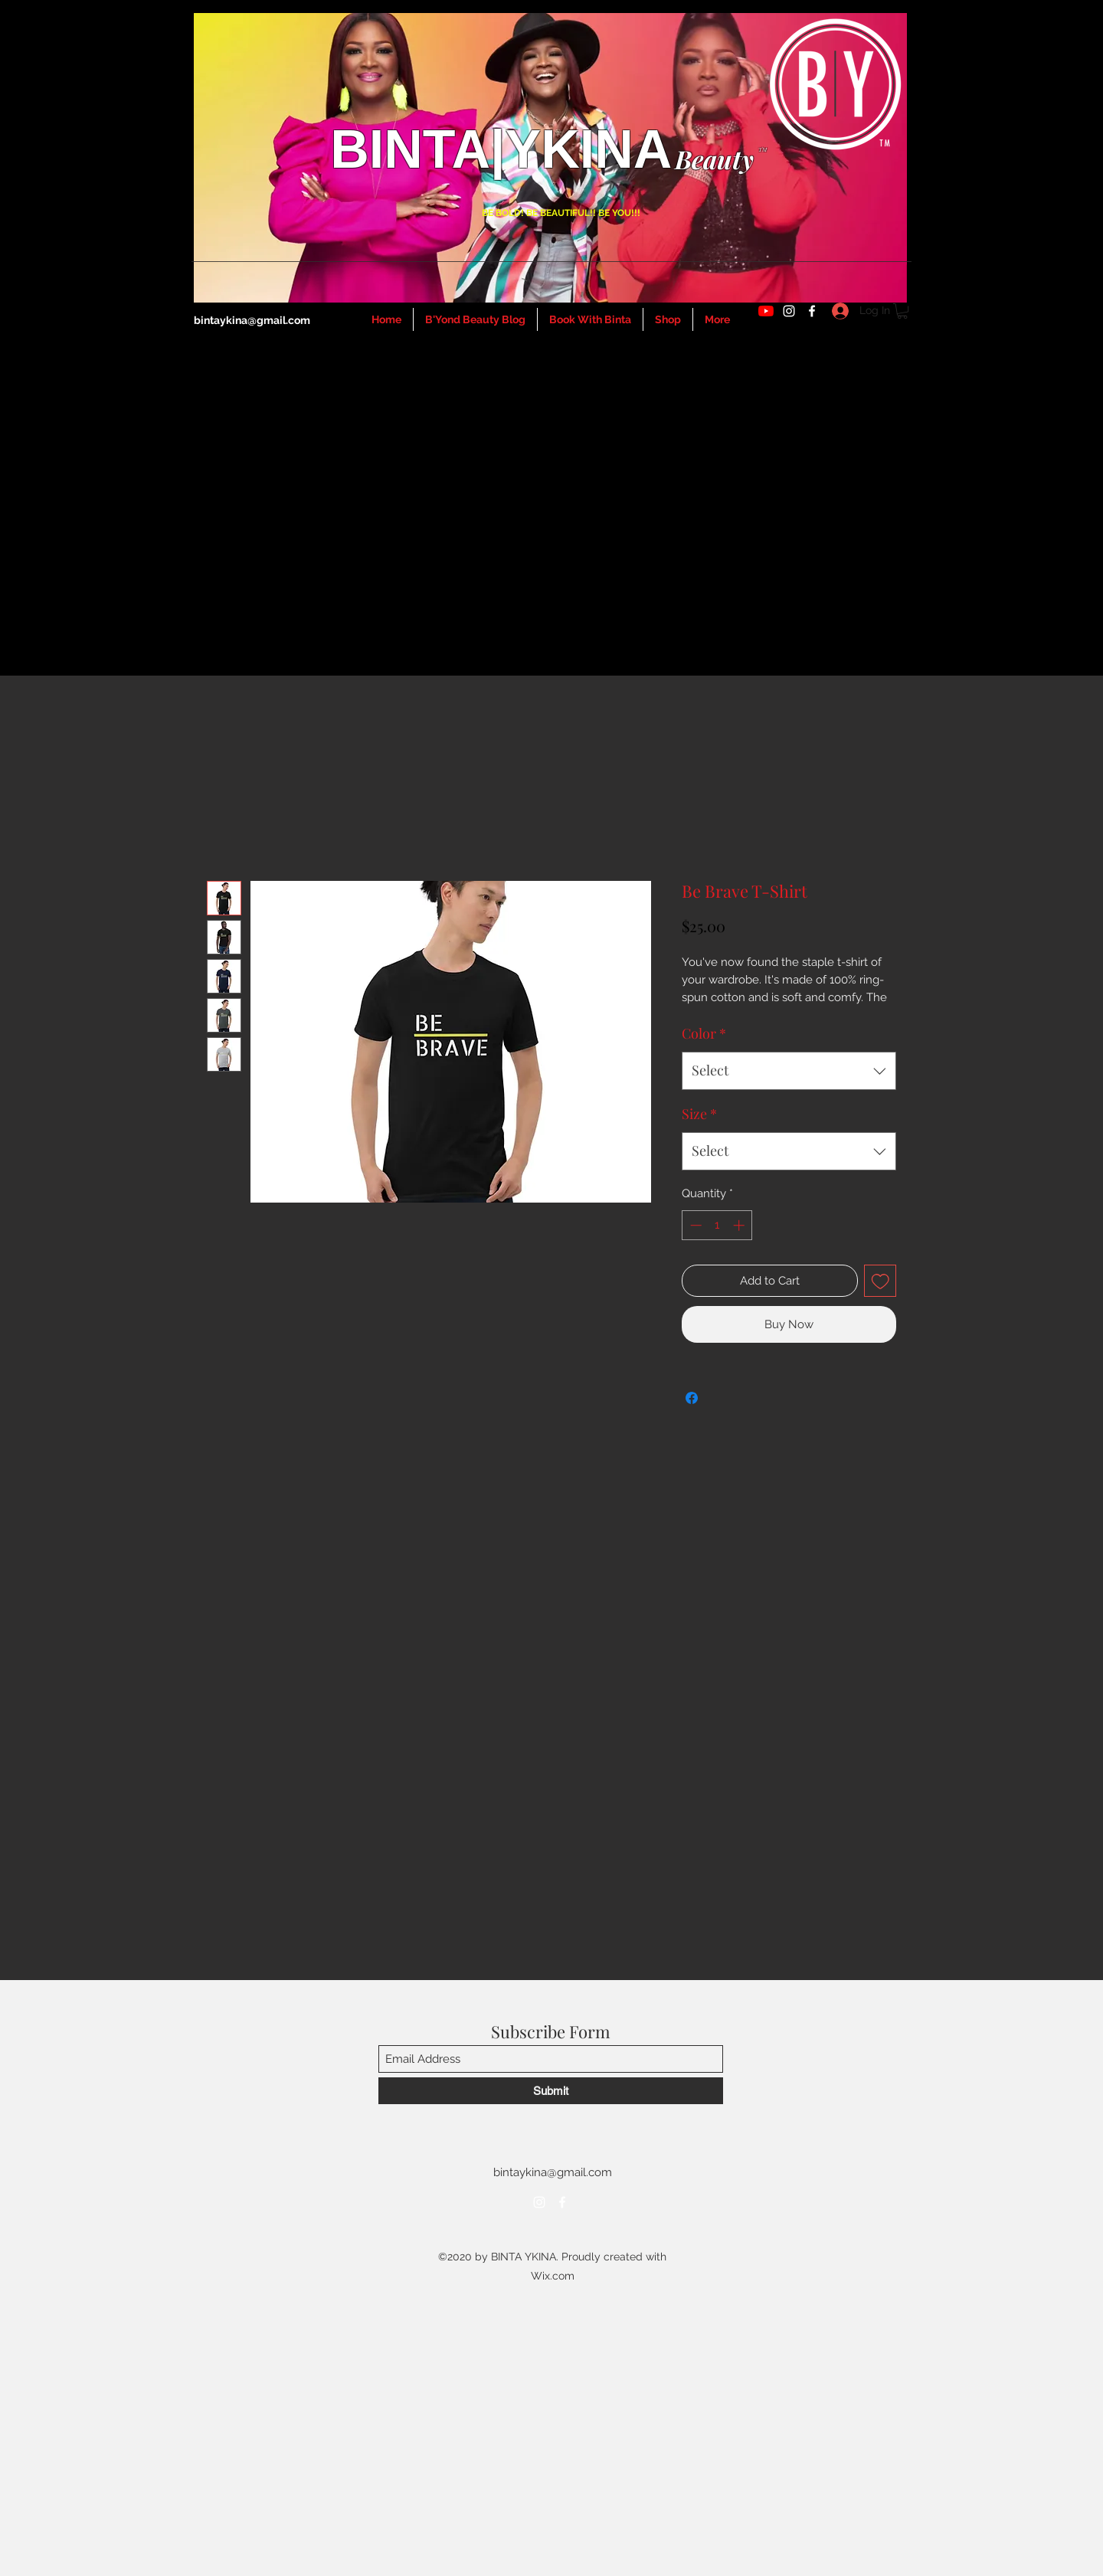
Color (704, 1033)
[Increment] (740, 1225)
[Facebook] (812, 311)
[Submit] (550, 2090)
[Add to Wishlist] (880, 1281)
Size (699, 1114)
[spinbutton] (717, 1225)
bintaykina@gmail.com (252, 320)
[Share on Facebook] (691, 1398)
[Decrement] (694, 1225)
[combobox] (789, 1071)
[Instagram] (789, 311)
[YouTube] (766, 311)
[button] (667, 319)
